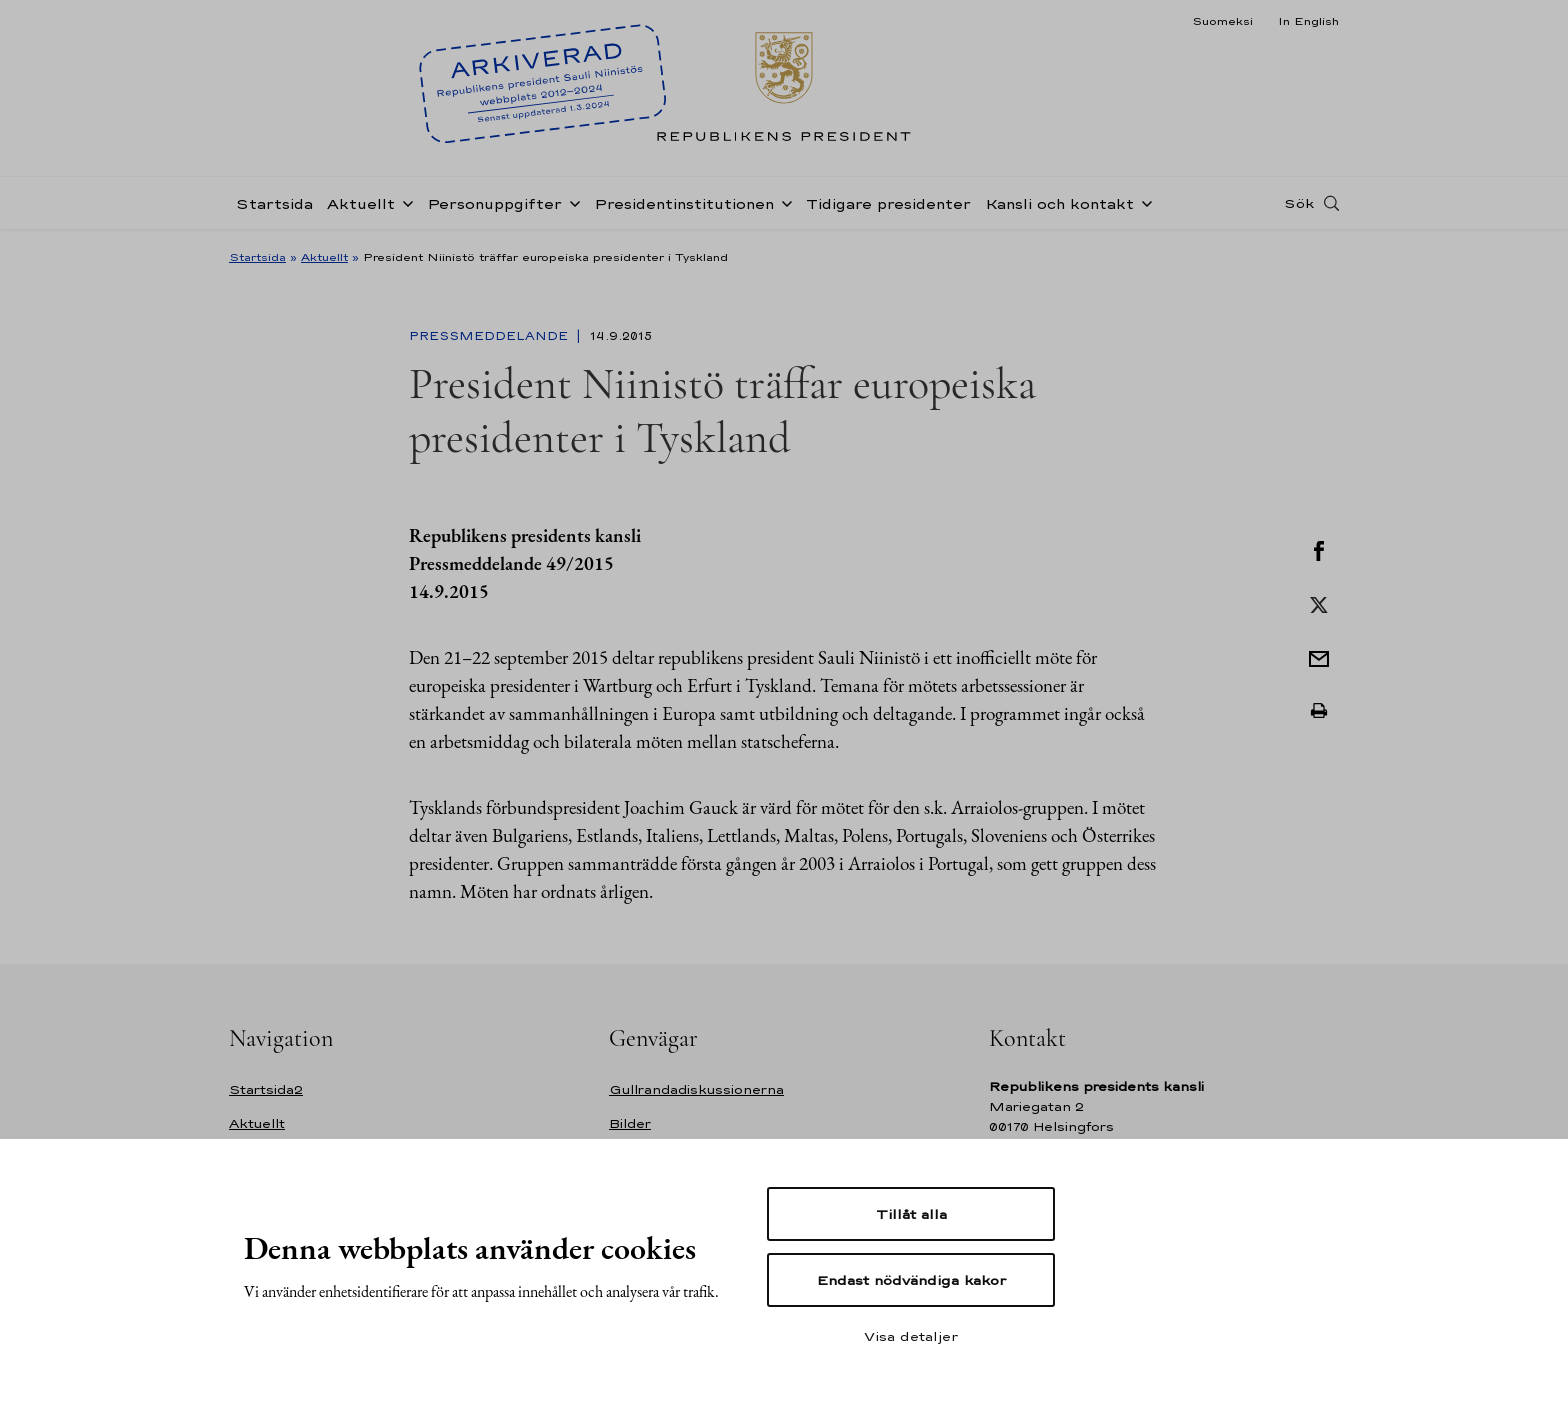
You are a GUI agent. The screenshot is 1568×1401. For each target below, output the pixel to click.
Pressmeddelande (490, 336)
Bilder (630, 1123)
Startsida (274, 203)
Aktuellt (361, 203)
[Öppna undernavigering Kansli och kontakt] (1143, 202)
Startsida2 (266, 1089)
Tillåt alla (911, 1214)
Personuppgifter (494, 203)
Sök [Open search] (1299, 203)
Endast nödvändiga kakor (911, 1280)
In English (1308, 21)
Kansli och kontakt (1059, 203)
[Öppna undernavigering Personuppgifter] (571, 202)
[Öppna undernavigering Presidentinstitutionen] (783, 202)
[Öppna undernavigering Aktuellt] (404, 202)
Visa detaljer (911, 1336)
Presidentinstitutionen (684, 203)
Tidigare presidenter (888, 203)
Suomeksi (1222, 21)
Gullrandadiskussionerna (696, 1089)
